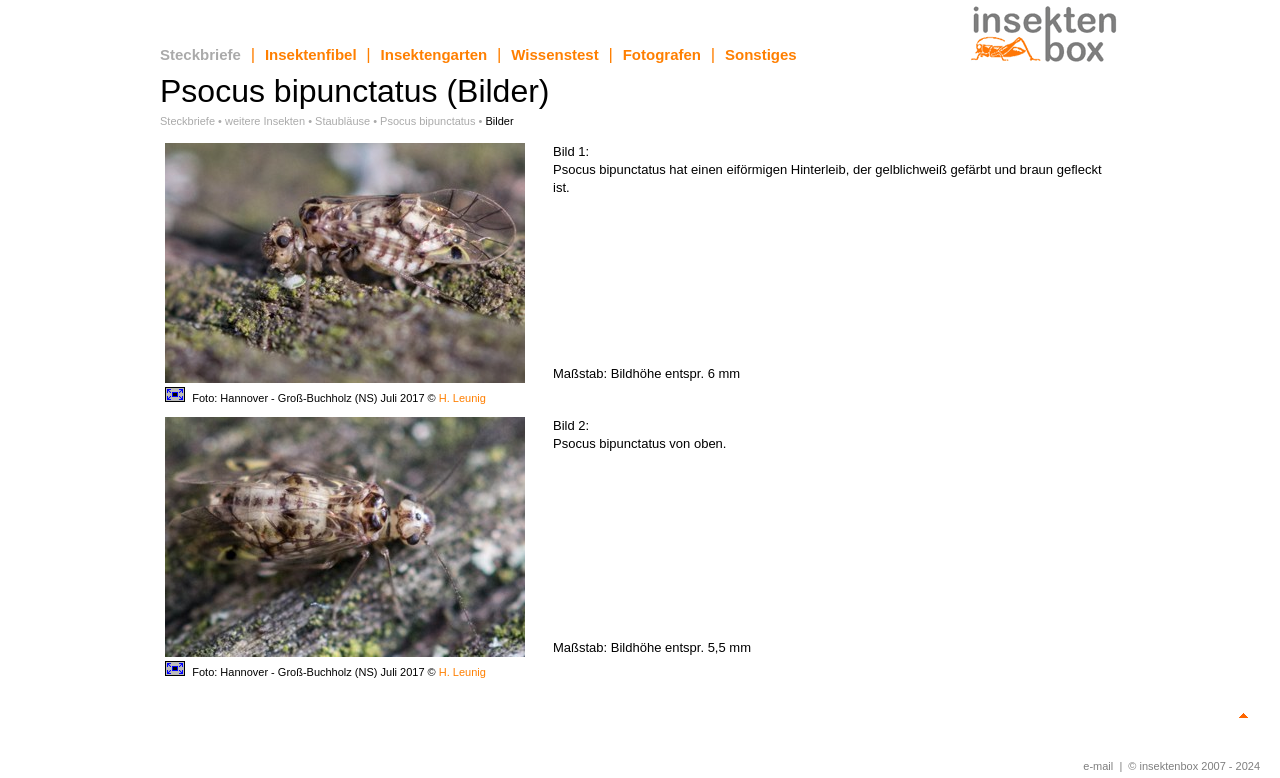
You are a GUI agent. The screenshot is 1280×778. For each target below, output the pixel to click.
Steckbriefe (200, 54)
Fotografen (662, 54)
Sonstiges (761, 54)
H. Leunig (462, 398)
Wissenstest (554, 54)
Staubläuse (342, 121)
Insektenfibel (311, 54)
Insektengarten (434, 54)
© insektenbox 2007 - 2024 (1194, 766)
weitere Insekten (265, 121)
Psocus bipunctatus (427, 121)
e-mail (1098, 766)
